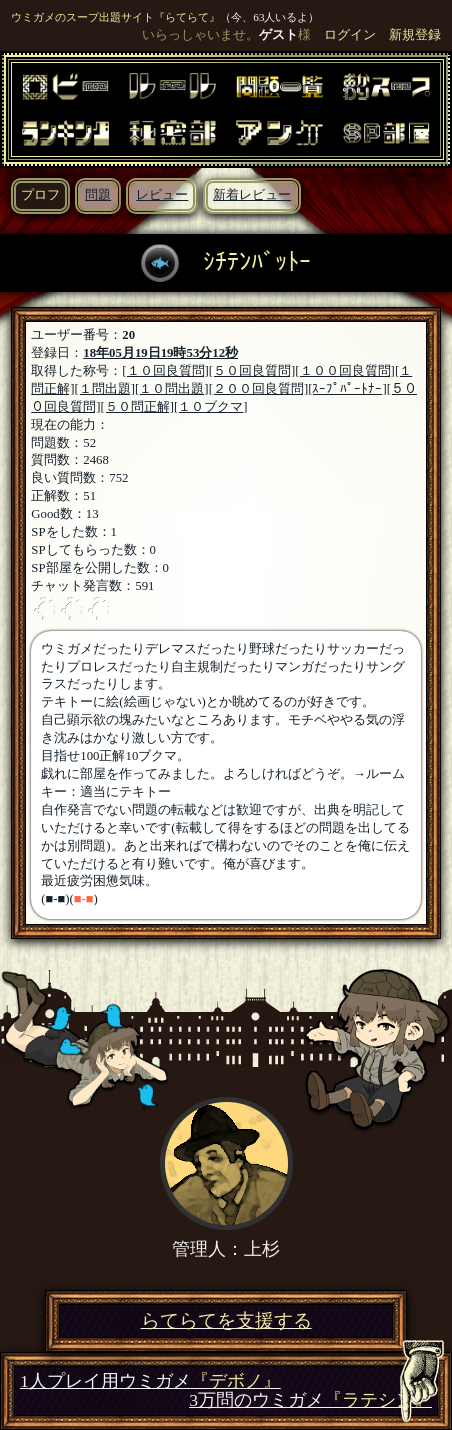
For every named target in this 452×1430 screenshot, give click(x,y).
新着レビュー (252, 195)
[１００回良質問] (345, 371)
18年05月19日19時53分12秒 (160, 353)
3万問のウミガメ (310, 1400)
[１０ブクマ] (211, 407)
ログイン (350, 35)
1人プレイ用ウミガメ (150, 1381)
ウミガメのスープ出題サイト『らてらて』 (115, 17)
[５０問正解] (138, 407)
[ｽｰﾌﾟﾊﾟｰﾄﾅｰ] (347, 389)
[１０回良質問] (165, 371)
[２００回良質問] (259, 389)
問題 (98, 195)
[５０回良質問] (252, 371)
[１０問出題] (172, 389)
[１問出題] (105, 389)
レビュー (162, 195)
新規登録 (415, 35)
